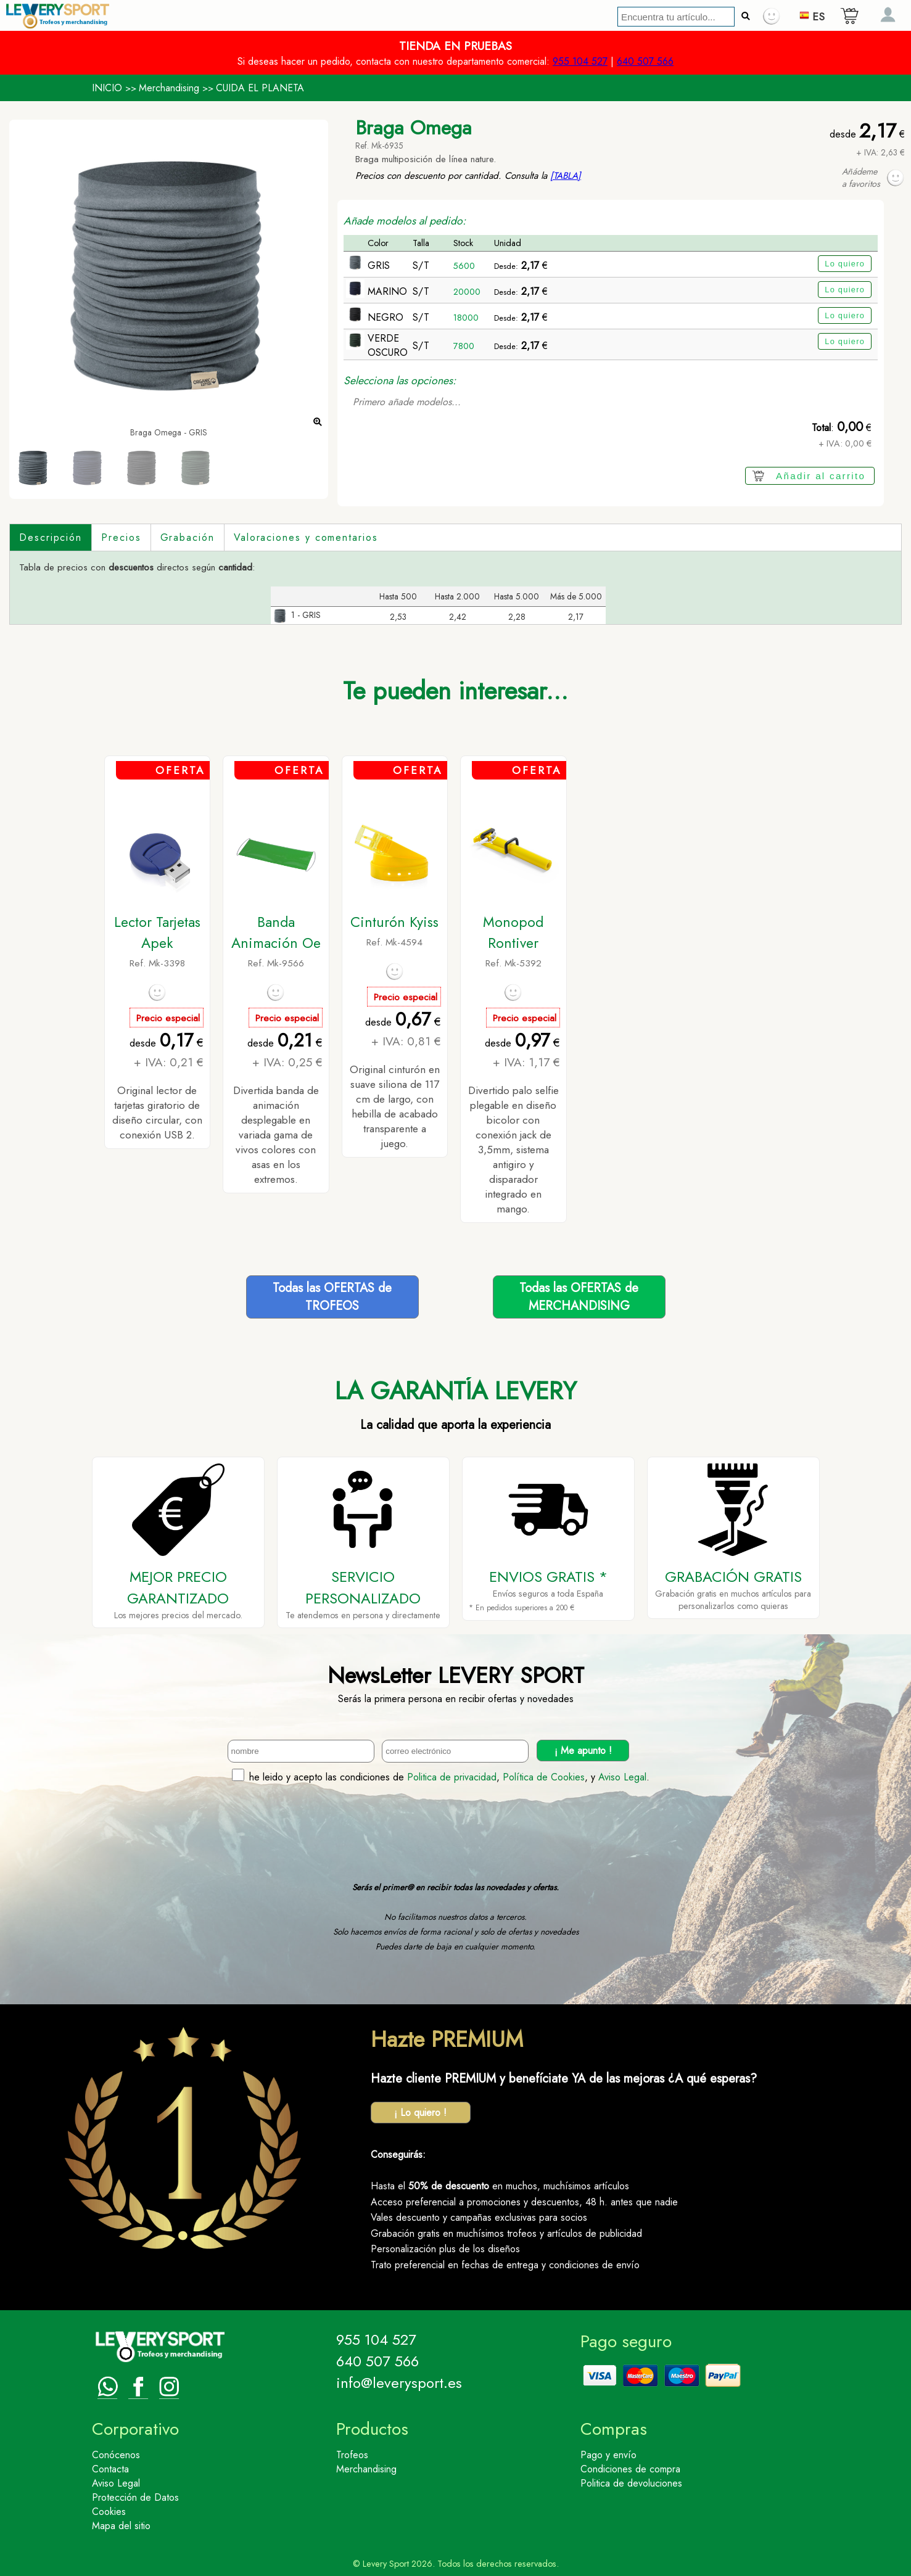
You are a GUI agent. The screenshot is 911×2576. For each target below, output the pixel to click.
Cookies (109, 2511)
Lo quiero (845, 263)
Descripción (50, 537)
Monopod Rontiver (513, 932)
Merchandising (169, 88)
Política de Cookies (544, 1777)
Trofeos (352, 2455)
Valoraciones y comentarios (306, 537)
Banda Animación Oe (276, 932)
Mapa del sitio (121, 2526)
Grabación (187, 537)
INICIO (107, 88)
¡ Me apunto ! (583, 1750)
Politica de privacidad (452, 1777)
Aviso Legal (622, 1777)
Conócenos (116, 2455)
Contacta (110, 2469)
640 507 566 (645, 61)
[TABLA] (565, 176)
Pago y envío (608, 2455)
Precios (121, 537)
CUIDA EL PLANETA (260, 88)
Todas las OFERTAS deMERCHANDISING (578, 1297)
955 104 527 (580, 61)
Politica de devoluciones (631, 2483)
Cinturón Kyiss (394, 921)
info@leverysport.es (399, 2382)
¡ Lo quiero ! (420, 2112)
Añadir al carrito (820, 476)
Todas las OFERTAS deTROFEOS (332, 1297)
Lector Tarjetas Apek (157, 932)
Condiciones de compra (630, 2469)
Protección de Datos (135, 2497)
